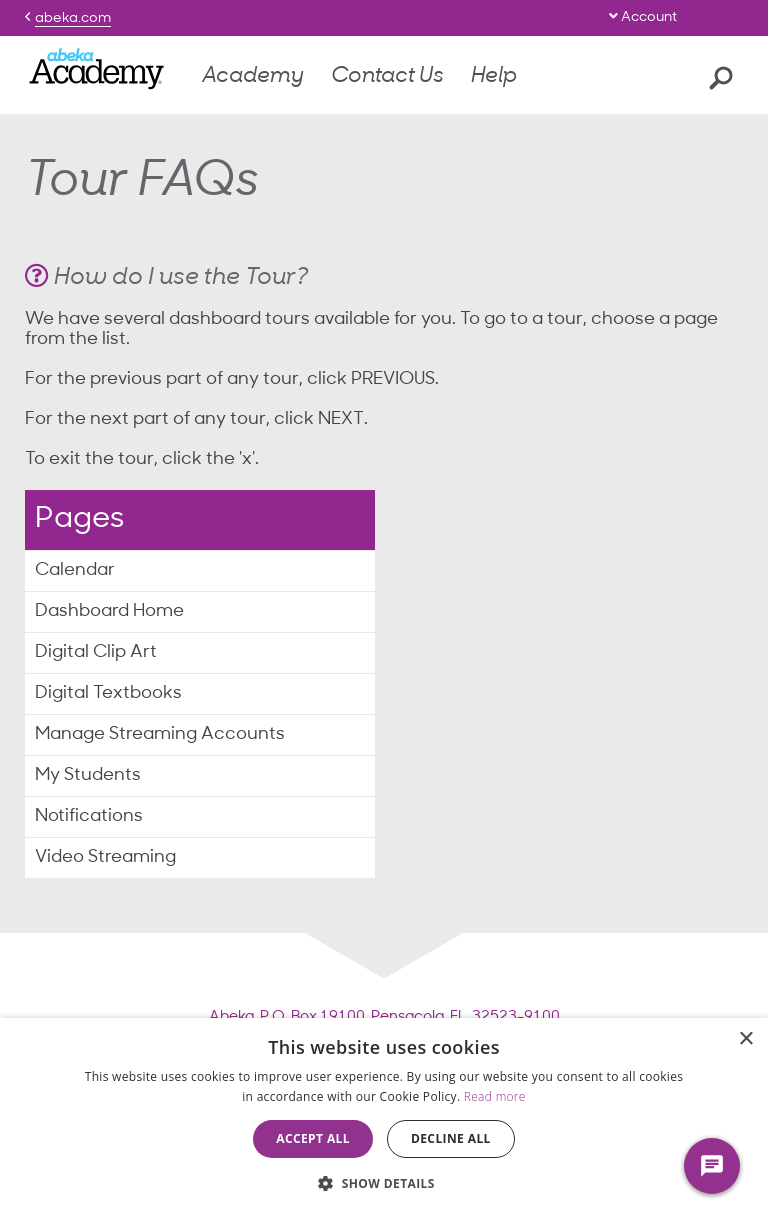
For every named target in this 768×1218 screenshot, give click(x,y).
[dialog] (384, 1118)
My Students (88, 775)
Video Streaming (105, 857)
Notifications (89, 816)
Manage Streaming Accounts (160, 734)
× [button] (745, 1039)
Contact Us (387, 76)
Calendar (75, 570)
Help (494, 76)
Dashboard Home (109, 611)
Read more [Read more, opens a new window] (495, 1096)
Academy (253, 76)
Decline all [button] (451, 1138)
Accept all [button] (313, 1138)
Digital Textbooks (108, 693)
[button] (384, 1183)
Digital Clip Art (96, 652)
